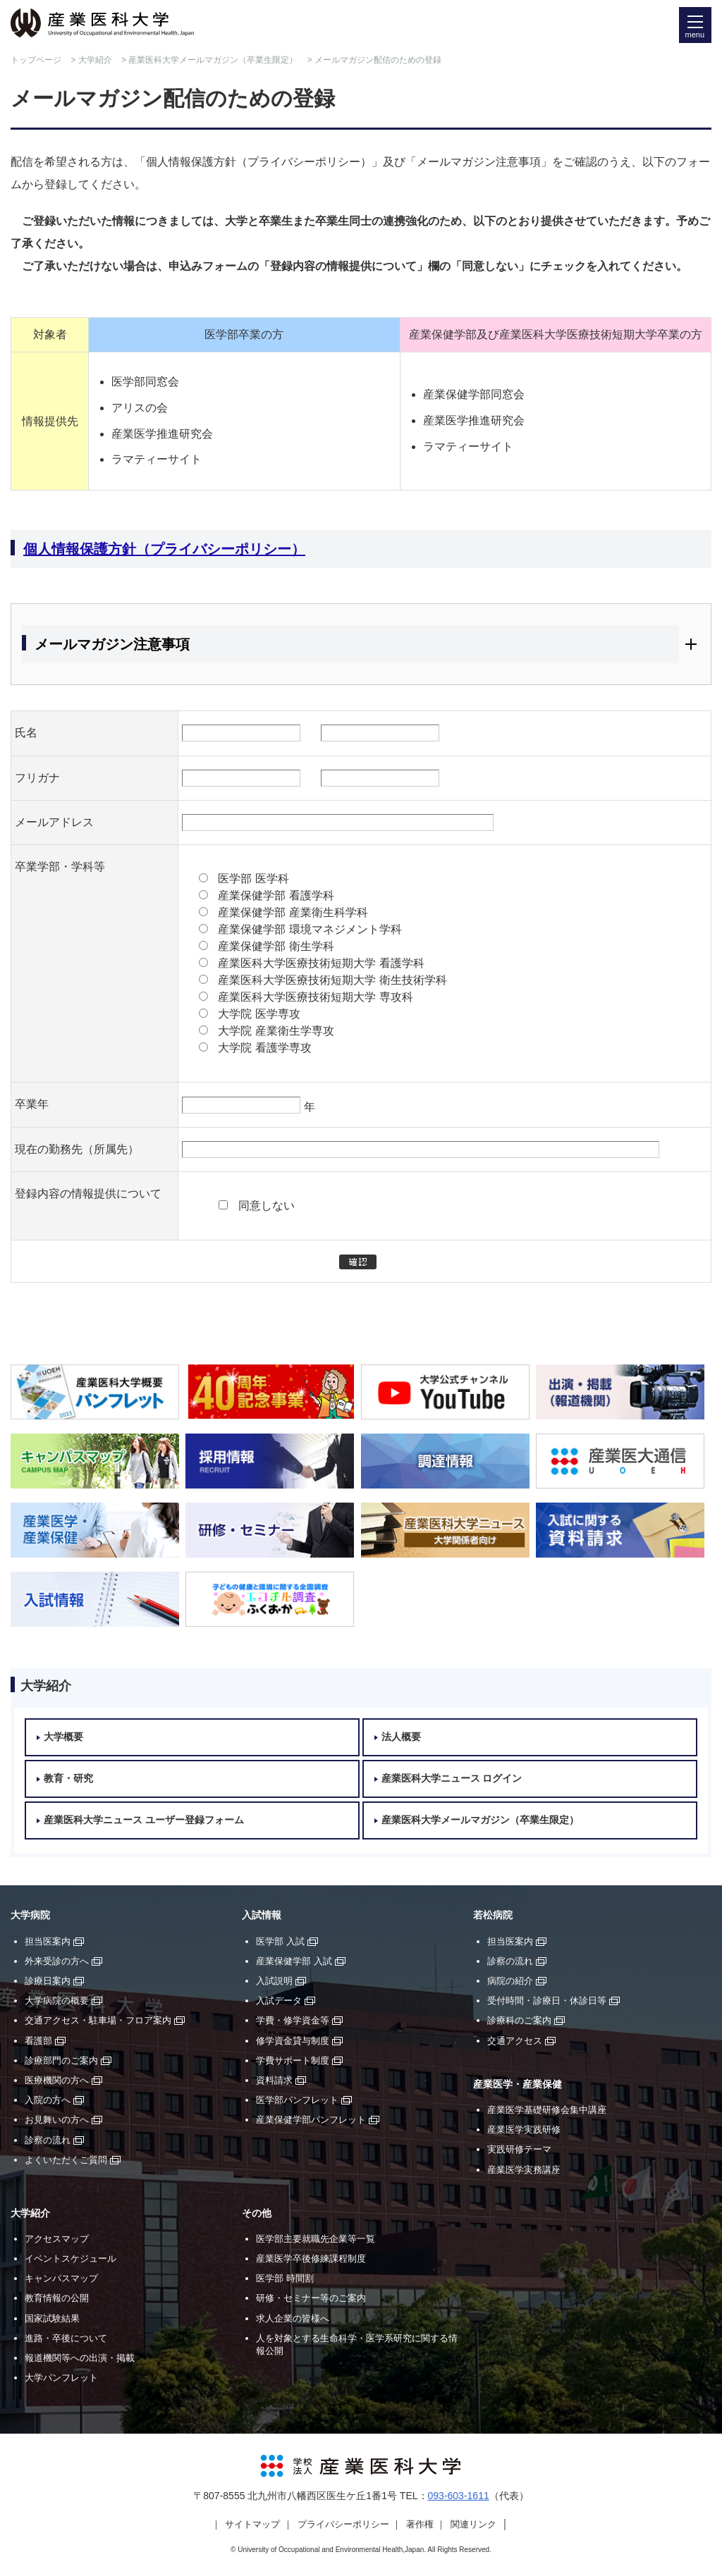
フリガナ (37, 778)
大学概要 (63, 1737)
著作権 (420, 2524)
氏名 (26, 733)
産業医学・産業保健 (517, 2084)
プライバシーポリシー (343, 2524)
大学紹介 (95, 60)
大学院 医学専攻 (259, 1014)
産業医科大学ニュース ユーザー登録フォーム (144, 1820)
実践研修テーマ (519, 2149)
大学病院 (30, 1915)
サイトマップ (252, 2524)
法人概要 (401, 1737)
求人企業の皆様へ (292, 2318)
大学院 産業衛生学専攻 (276, 1031)
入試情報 (261, 1915)
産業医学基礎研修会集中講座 (546, 2109)
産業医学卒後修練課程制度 (311, 2258)
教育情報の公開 (57, 2298)
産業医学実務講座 (524, 2169)
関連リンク (473, 2524)
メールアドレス (54, 822)
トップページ (36, 60)
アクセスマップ (57, 2238)
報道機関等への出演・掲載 (80, 2358)
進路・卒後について (66, 2338)
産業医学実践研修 (524, 2129)
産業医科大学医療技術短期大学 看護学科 (321, 963)
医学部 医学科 (253, 879)
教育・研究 (68, 1778)
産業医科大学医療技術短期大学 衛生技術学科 (332, 980)
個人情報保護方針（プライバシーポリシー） (164, 549)
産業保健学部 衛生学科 (276, 946)
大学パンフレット (61, 2377)
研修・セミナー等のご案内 (311, 2298)
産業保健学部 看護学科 (276, 895)
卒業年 (32, 1104)
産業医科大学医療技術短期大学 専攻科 (315, 997)
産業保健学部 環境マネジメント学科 (309, 929)
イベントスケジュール (70, 2258)
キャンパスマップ (61, 2278)
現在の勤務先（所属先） (77, 1149)
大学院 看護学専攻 (264, 1048)
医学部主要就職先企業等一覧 (315, 2238)
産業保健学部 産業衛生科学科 (292, 912)
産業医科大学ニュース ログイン (451, 1778)
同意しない (266, 1206)
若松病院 (493, 1915)
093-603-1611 (458, 2495)
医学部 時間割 (285, 2278)
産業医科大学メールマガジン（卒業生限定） (213, 60)
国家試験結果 (52, 2318)
